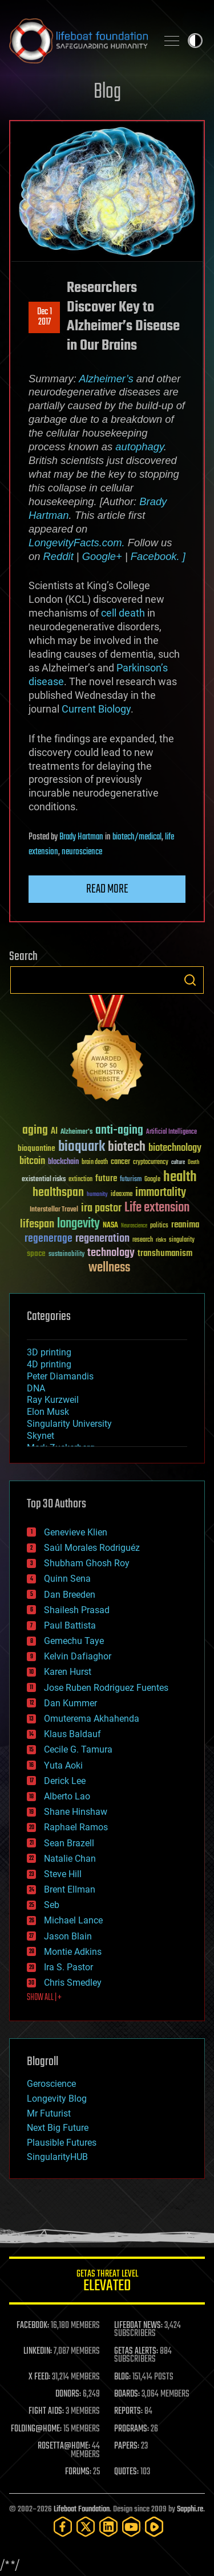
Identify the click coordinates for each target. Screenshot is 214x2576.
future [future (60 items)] (106, 1178)
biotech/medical (136, 837)
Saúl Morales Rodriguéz (92, 1547)
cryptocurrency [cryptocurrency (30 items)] (150, 1162)
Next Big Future (57, 2127)
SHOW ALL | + (44, 1997)
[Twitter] (85, 2527)
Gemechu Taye (74, 1640)
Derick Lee (65, 1780)
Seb (51, 1904)
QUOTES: (126, 2472)
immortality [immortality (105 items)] (160, 1192)
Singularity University (69, 1423)
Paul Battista (70, 1625)
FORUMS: (78, 2472)
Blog (107, 92)
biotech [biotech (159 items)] (127, 1147)
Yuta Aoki (63, 1765)
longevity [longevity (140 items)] (78, 1224)
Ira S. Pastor (68, 1967)
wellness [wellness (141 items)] (109, 1268)
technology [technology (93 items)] (111, 1253)
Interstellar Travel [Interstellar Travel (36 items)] (54, 1210)
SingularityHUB (57, 2156)
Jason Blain (68, 1936)
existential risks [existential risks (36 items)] (44, 1179)
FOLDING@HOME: (36, 2429)
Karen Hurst (67, 1671)
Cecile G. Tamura (78, 1749)
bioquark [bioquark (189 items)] (81, 1147)
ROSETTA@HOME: (64, 2446)
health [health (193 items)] (180, 1177)
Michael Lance (73, 1920)
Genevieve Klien (75, 1532)
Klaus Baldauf (72, 1734)
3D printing (49, 1352)
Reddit (58, 556)
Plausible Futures (61, 2142)
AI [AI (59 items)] (54, 1131)
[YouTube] (131, 2527)
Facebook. (155, 556)
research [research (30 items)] (142, 1240)
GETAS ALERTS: (136, 2351)
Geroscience (51, 2083)
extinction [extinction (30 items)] (80, 1179)
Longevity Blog (57, 2098)
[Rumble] (154, 2527)
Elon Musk (48, 1411)
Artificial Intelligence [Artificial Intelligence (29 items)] (171, 1132)
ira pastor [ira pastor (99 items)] (101, 1208)
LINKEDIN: (37, 2351)
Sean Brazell (69, 1843)
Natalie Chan (70, 1858)
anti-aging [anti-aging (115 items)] (119, 1130)
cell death (123, 613)
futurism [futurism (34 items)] (131, 1180)
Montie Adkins (73, 1951)
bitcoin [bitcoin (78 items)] (32, 1161)
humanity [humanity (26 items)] (97, 1194)
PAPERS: (126, 2446)
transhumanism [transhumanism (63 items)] (165, 1253)
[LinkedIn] (108, 2527)
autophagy (139, 447)
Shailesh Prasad (77, 1610)
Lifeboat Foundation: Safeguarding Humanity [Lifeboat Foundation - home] (78, 40)
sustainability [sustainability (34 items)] (66, 1255)
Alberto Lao (67, 1796)
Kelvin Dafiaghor (77, 1656)
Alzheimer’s (106, 379)
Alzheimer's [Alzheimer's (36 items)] (76, 1132)
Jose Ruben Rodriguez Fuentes (106, 1687)
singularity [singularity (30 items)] (182, 1240)
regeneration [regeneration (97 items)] (102, 1238)
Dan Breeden (69, 1594)
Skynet (40, 1435)
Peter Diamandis (60, 1376)
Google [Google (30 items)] (152, 1179)
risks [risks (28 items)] (161, 1240)
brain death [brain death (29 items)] (95, 1162)
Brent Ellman (69, 1889)
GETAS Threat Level (107, 2282)
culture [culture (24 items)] (178, 1162)
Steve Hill (63, 1874)
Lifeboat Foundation (82, 2509)
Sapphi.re (190, 2509)
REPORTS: (128, 2411)
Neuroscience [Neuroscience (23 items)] (134, 1226)
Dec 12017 (44, 317)
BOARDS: (127, 2394)
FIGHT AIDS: (46, 2411)
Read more (107, 889)
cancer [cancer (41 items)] (120, 1162)
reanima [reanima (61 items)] (185, 1224)
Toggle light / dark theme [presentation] (195, 40)
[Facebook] (63, 2527)
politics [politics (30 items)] (159, 1226)
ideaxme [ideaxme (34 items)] (121, 1195)
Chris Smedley (73, 1982)
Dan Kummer (70, 1703)
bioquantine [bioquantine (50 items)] (36, 1148)
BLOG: (122, 2377)
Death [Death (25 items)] (193, 1162)
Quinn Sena (67, 1578)
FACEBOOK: (33, 2325)
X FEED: (39, 2377)
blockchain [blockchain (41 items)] (63, 1162)
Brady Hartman (81, 837)
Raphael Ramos (76, 1827)
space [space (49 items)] (36, 1253)
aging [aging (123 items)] (35, 1130)
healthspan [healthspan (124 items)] (58, 1193)
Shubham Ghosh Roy (87, 1563)
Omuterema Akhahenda (91, 1718)
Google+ (102, 556)
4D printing (49, 1364)
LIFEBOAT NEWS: (138, 2325)
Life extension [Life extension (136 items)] (156, 1208)
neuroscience (82, 852)
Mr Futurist (49, 2113)
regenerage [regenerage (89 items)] (48, 1239)
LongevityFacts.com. (77, 543)
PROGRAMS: (131, 2429)
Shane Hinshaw (75, 1811)
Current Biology (96, 709)
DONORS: (68, 2394)
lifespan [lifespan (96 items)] (37, 1224)
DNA (36, 1388)
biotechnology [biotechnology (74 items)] (174, 1148)
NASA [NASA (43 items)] (110, 1225)
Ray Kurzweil (53, 1399)
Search (190, 980)
